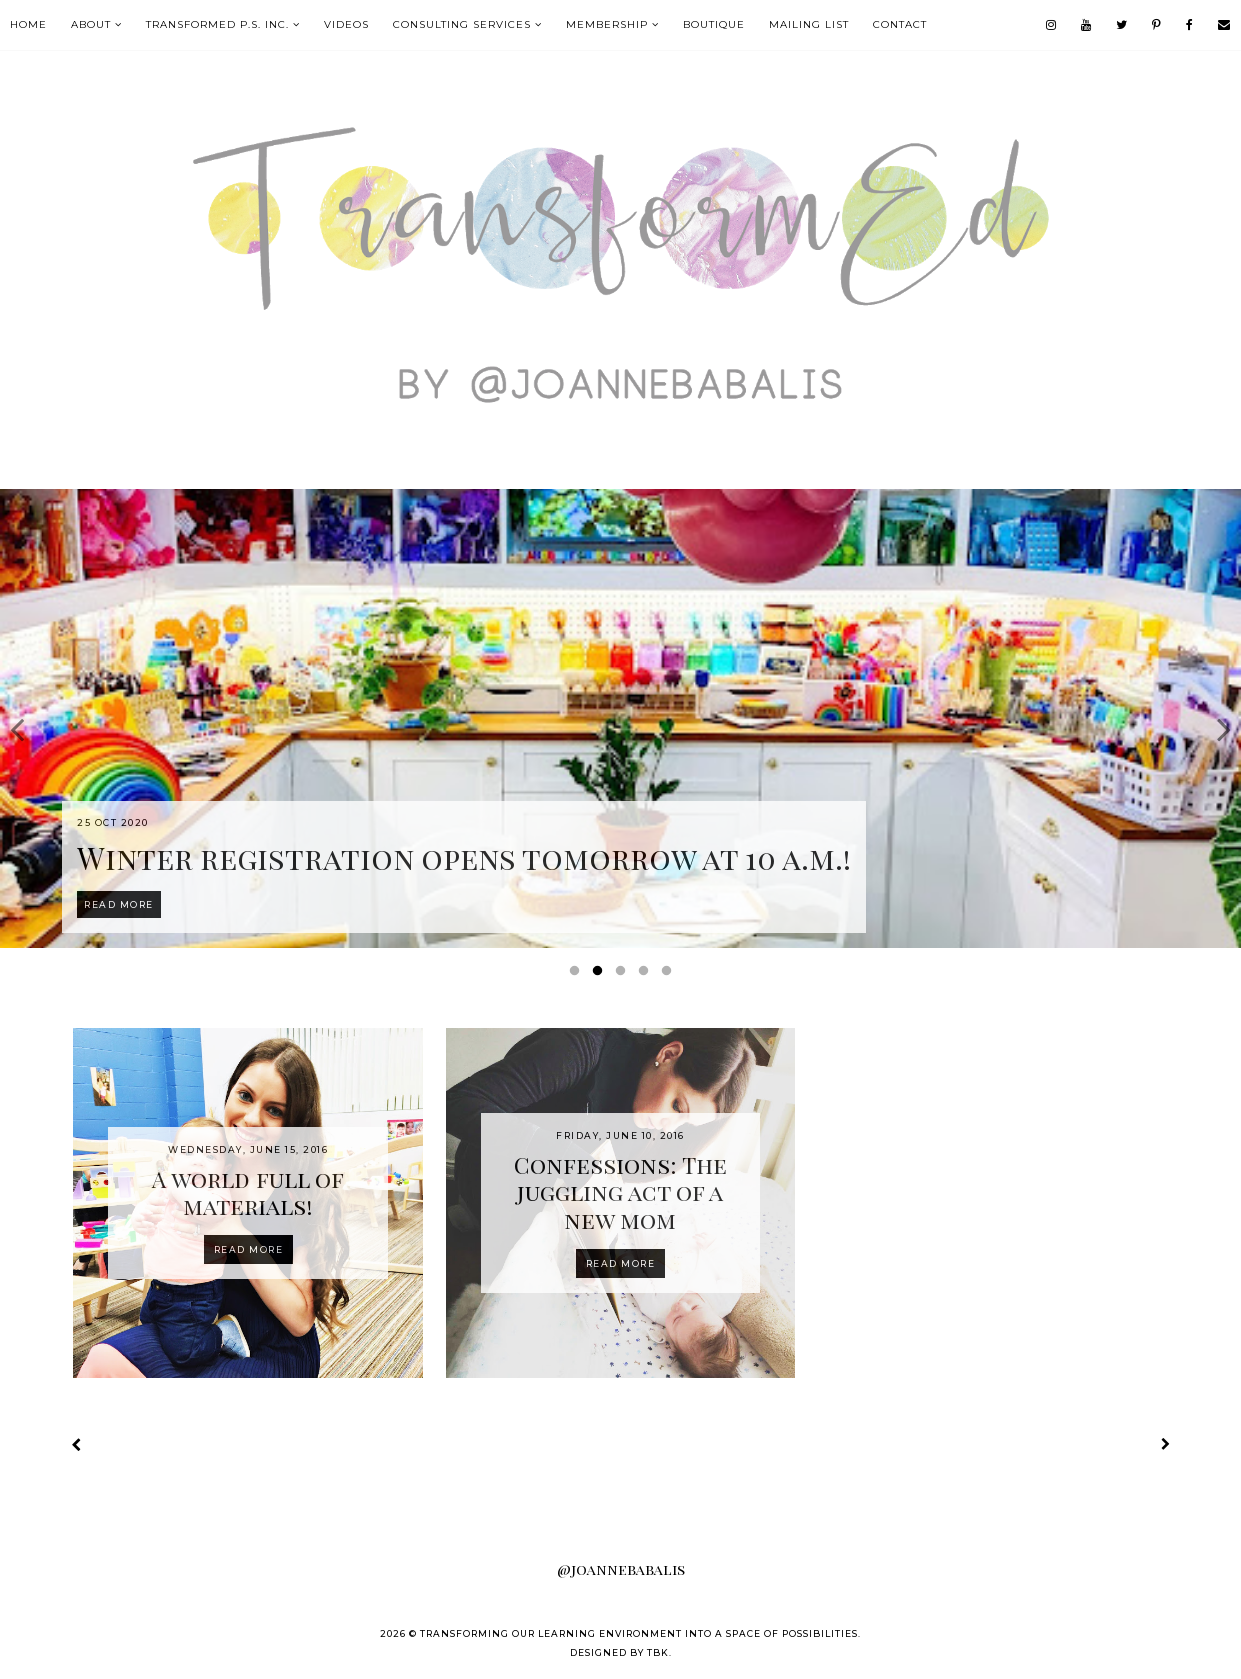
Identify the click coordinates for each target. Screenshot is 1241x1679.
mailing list (809, 24)
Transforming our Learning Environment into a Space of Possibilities (639, 1633)
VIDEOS (346, 24)
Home (28, 24)
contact (900, 24)
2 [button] (601, 975)
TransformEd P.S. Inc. (217, 24)
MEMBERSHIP (607, 24)
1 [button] (578, 975)
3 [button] (624, 975)
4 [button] (647, 975)
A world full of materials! (248, 1192)
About (91, 24)
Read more (249, 1249)
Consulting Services (462, 24)
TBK (658, 1652)
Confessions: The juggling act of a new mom (620, 1192)
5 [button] (670, 975)
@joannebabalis (621, 1569)
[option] (620, 718)
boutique (714, 24)
